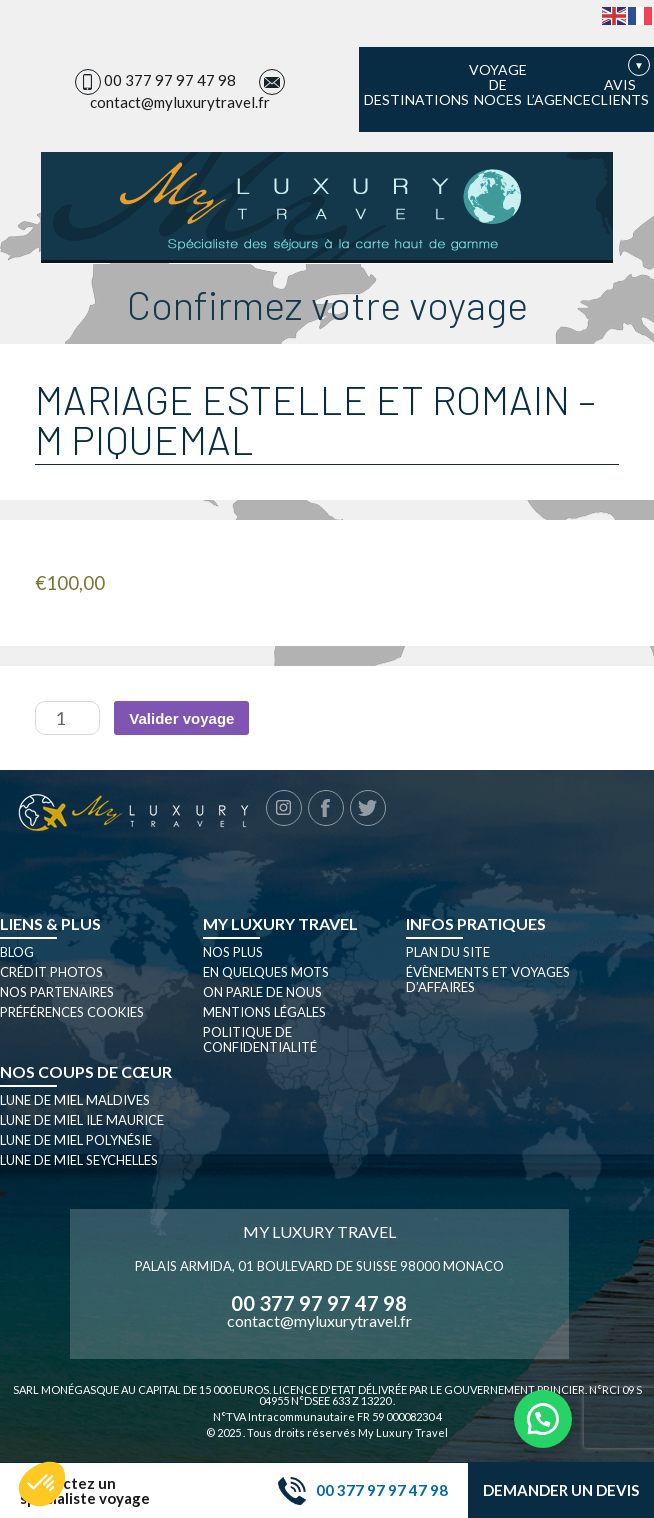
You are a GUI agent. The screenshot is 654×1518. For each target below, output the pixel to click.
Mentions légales (264, 1012)
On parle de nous (262, 992)
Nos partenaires (57, 992)
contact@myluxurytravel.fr (180, 102)
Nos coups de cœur (86, 1071)
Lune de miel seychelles (79, 1160)
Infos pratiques (476, 923)
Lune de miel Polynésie (76, 1140)
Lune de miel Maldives (75, 1100)
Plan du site (448, 952)
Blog (17, 952)
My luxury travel (280, 923)
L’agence (559, 99)
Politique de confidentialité (260, 1039)
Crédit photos (51, 972)
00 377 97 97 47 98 (170, 80)
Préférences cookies (72, 1012)
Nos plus (233, 952)
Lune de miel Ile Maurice (82, 1120)
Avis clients (620, 92)
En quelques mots (266, 972)
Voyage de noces (498, 84)
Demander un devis (561, 1490)
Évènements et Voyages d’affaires (488, 979)
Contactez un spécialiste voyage (85, 1491)
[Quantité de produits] (67, 718)
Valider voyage (181, 718)
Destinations (416, 99)
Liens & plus (50, 923)
